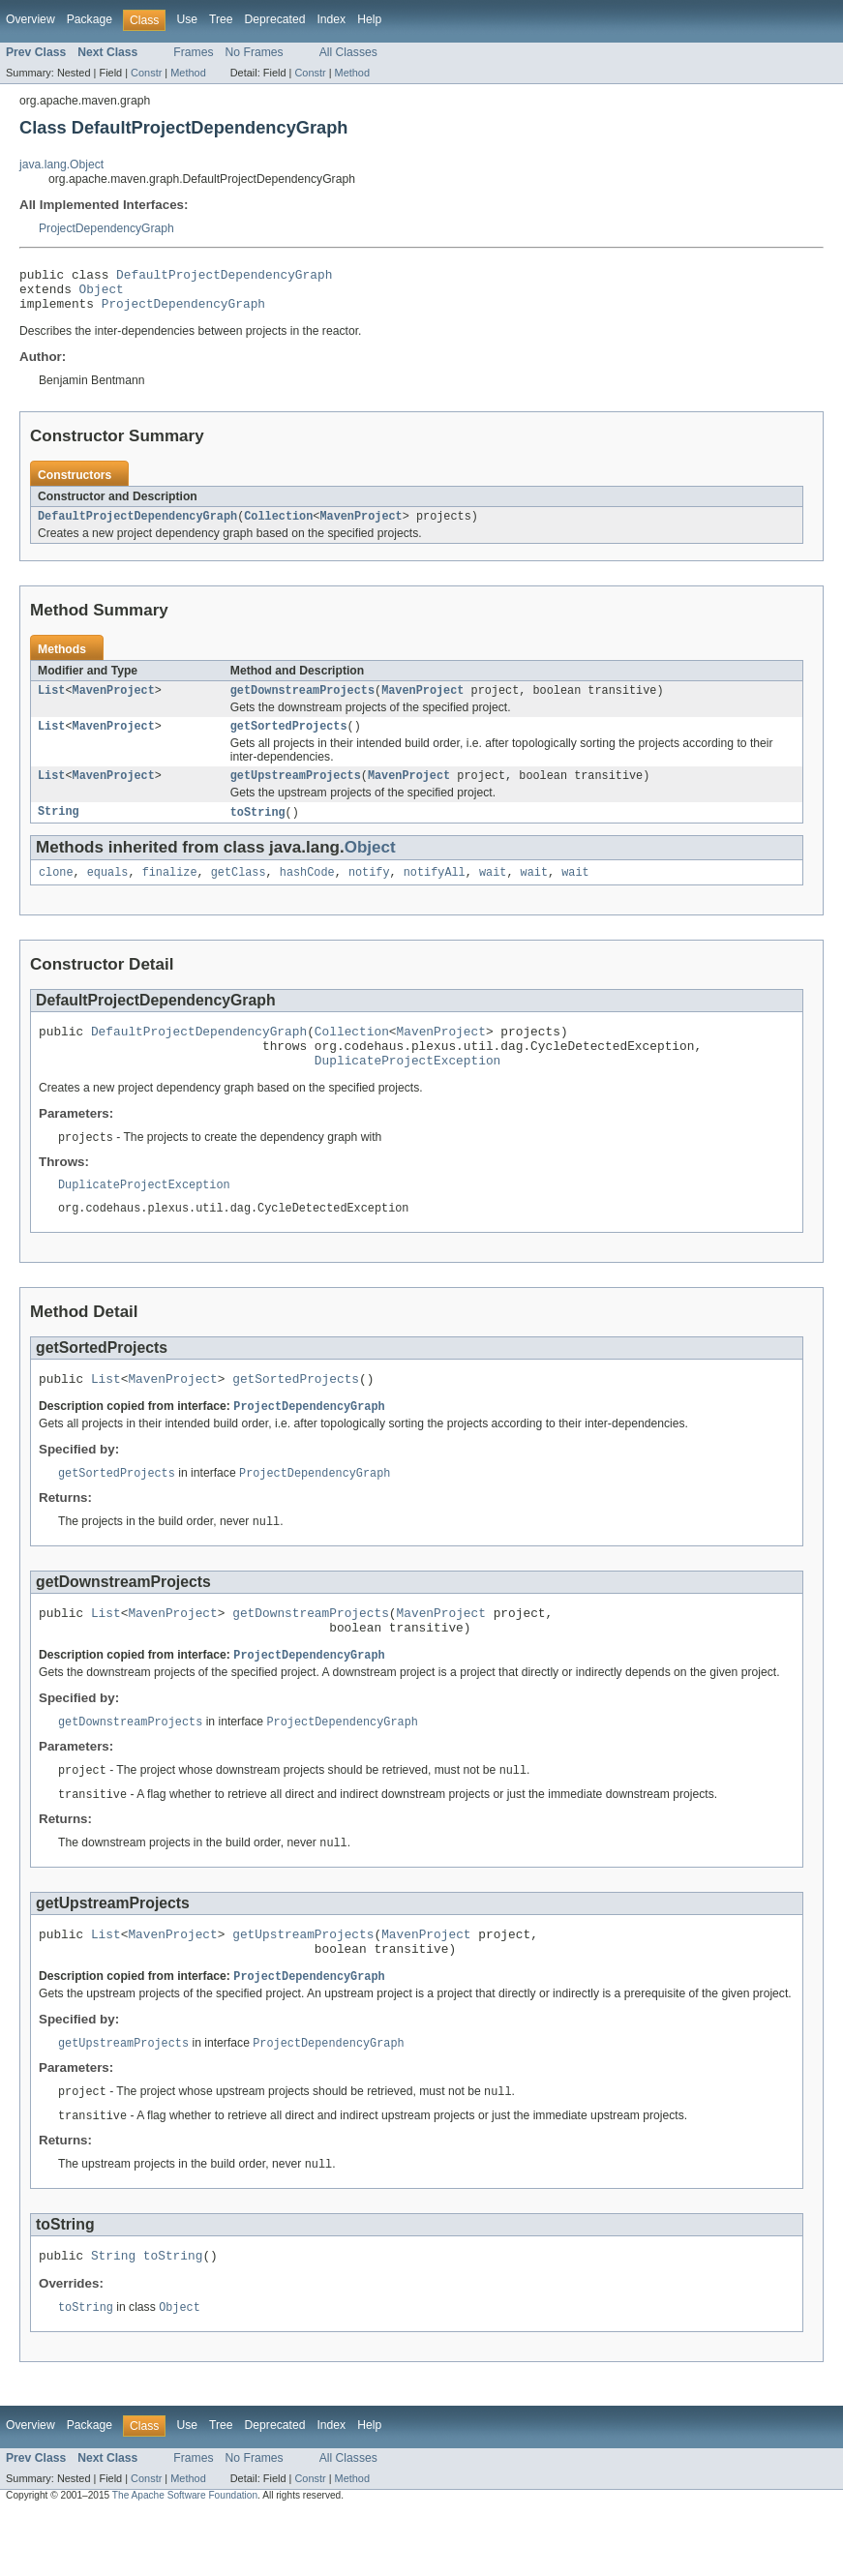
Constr (146, 72)
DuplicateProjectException (407, 1087)
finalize (169, 891)
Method (187, 72)
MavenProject (360, 526)
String (58, 829)
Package (89, 19)
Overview (30, 19)
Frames (193, 52)
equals (108, 891)
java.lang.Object (61, 164)
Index (331, 19)
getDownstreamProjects (302, 702)
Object (101, 294)
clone (56, 891)
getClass (238, 891)
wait (492, 891)
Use (186, 19)
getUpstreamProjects (295, 791)
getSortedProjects (288, 740)
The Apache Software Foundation (184, 2559)
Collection (278, 526)
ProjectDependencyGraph (106, 228)
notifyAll (435, 891)
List (51, 702)
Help (369, 19)
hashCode (307, 891)
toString (258, 829)
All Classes (348, 52)
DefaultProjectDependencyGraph (224, 276)
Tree (221, 19)
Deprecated (275, 19)
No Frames (255, 52)
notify (369, 891)
